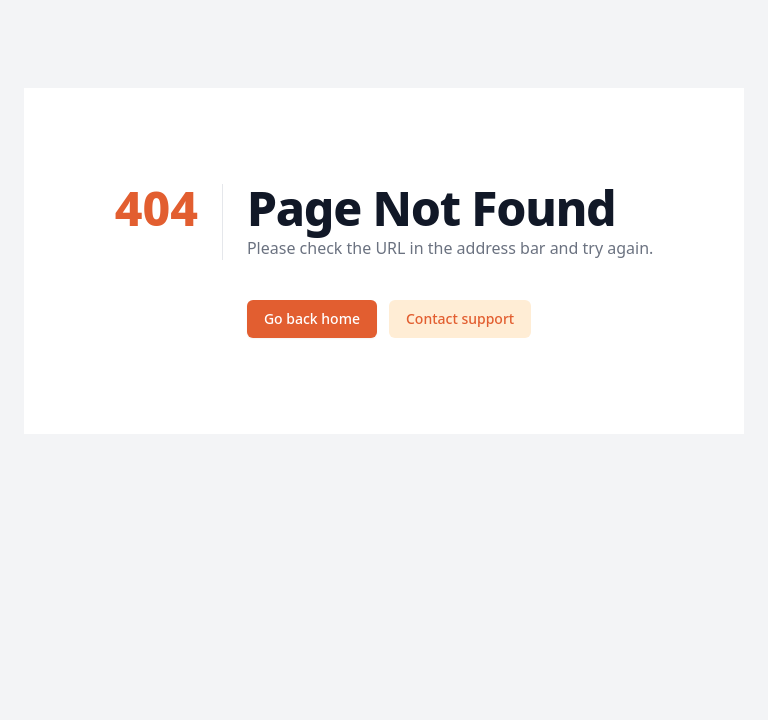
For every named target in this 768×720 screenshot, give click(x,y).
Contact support (460, 318)
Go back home (312, 318)
